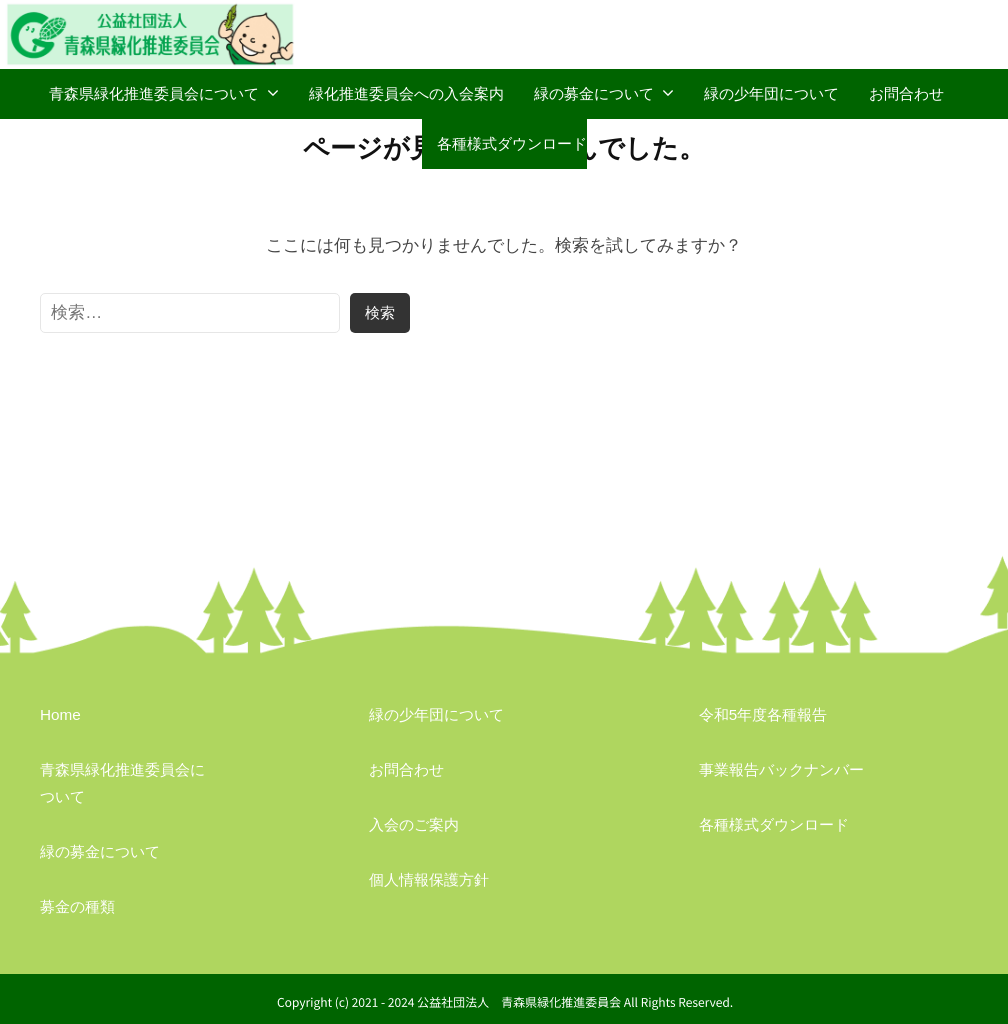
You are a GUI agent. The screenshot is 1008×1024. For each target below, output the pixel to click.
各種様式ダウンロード (512, 143)
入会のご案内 (414, 824)
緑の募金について (594, 93)
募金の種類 (77, 906)
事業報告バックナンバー (781, 769)
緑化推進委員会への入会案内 (406, 93)
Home (60, 714)
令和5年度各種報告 (763, 714)
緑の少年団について (771, 93)
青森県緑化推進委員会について (154, 93)
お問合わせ (906, 93)
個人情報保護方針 (429, 879)
